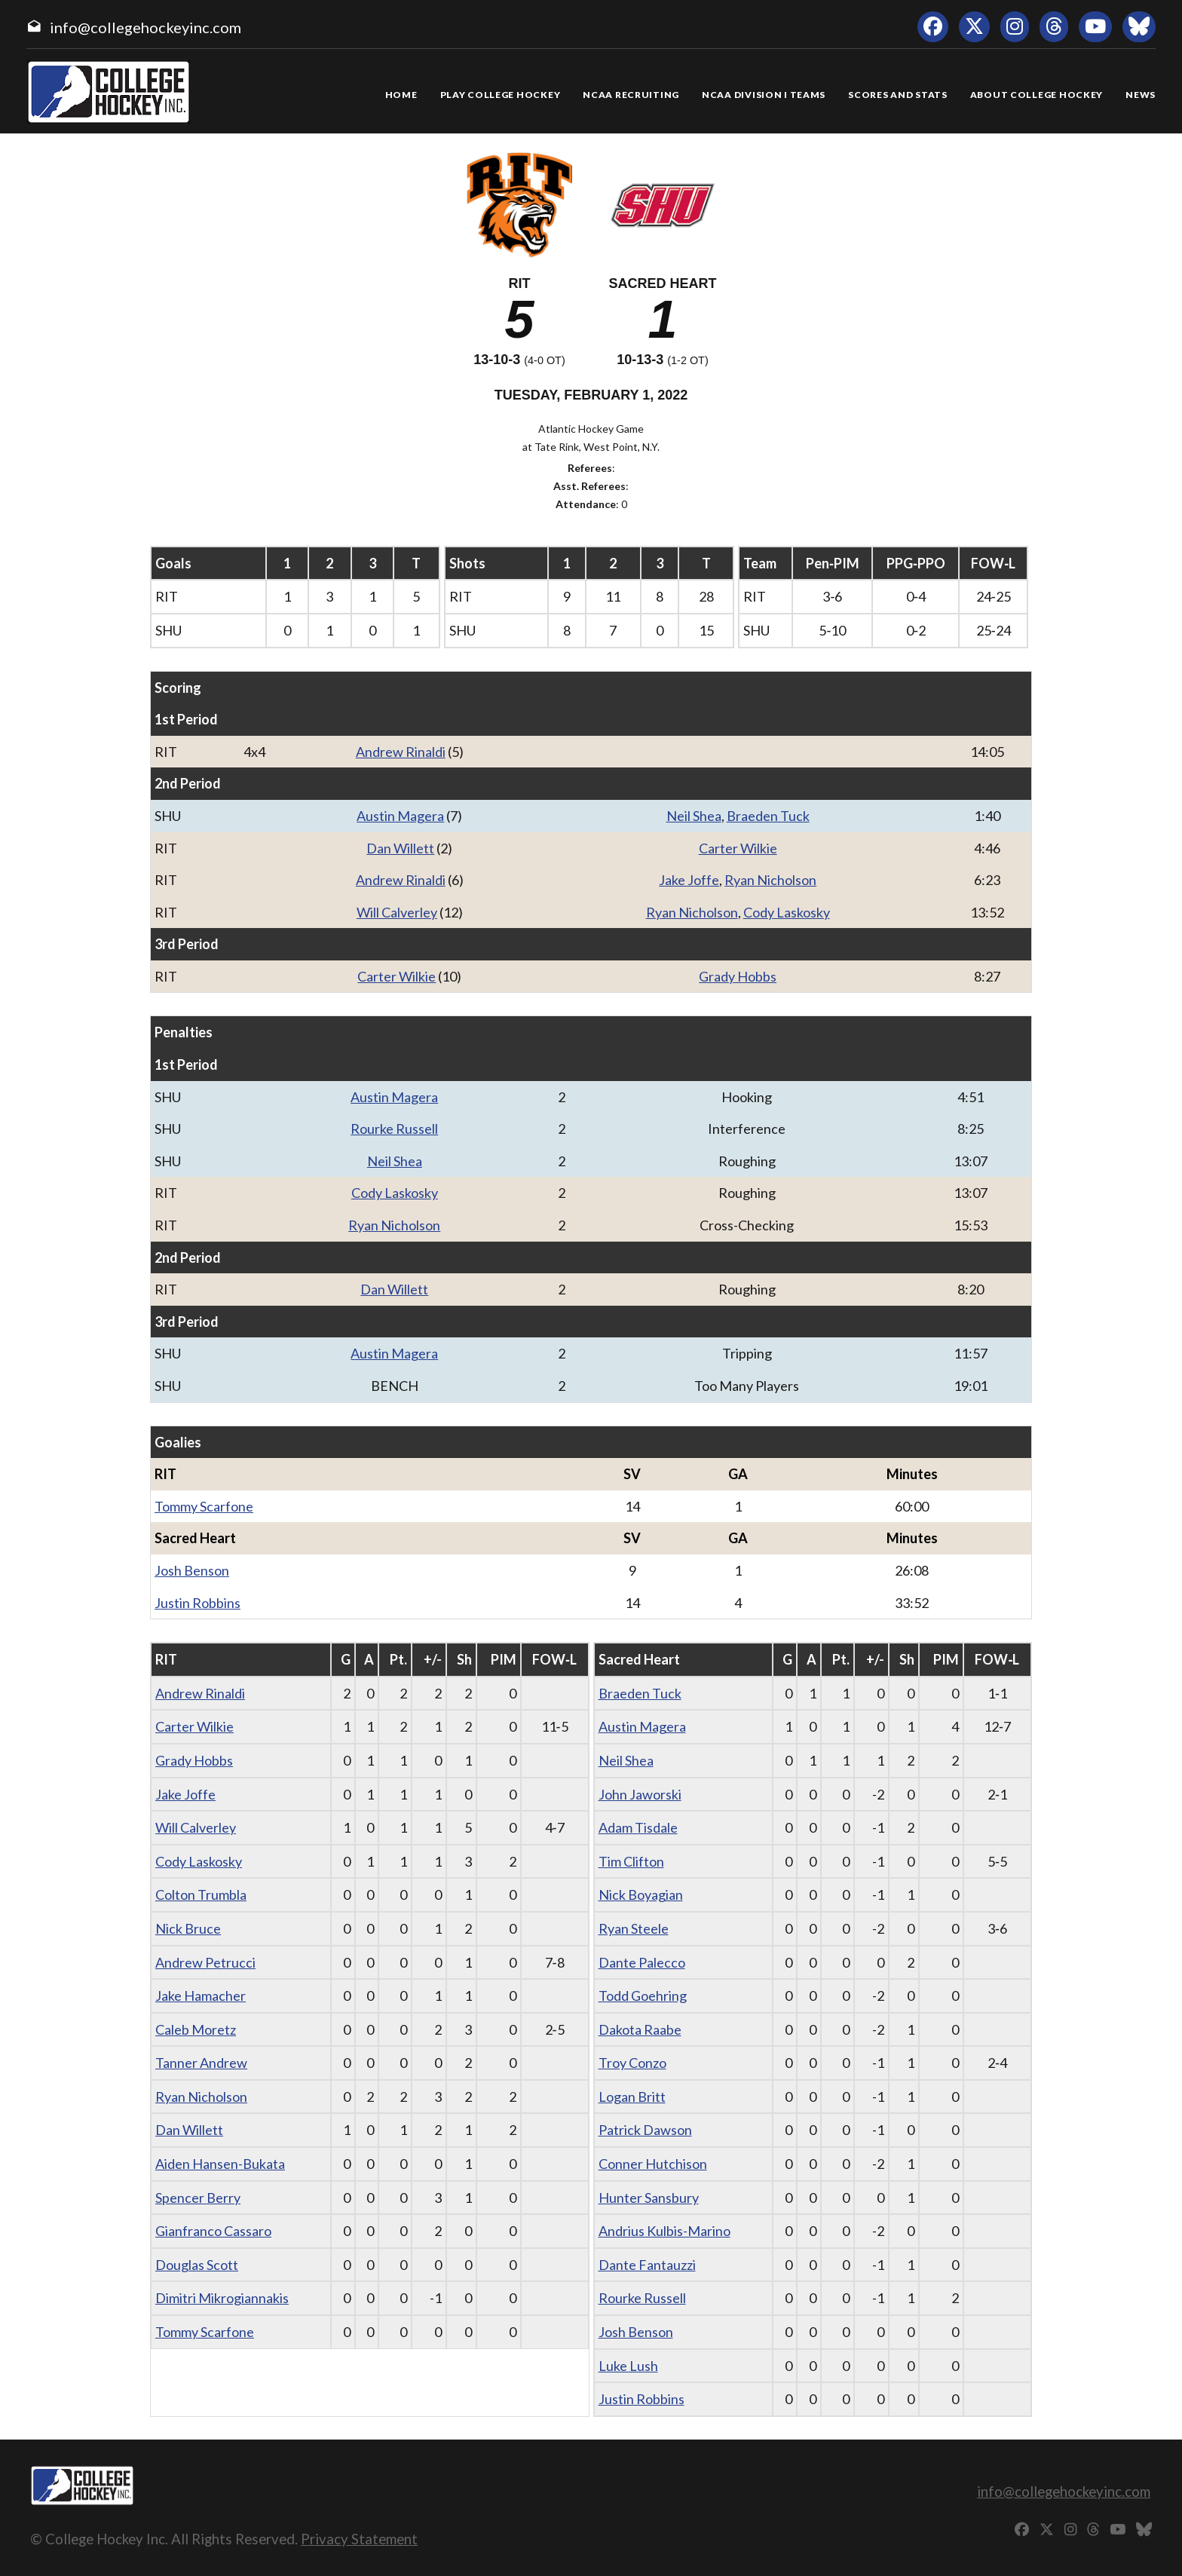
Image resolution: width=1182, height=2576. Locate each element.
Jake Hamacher (200, 1995)
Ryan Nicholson (770, 879)
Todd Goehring (643, 1995)
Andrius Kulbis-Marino (664, 2230)
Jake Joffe (689, 879)
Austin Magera (400, 815)
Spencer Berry (197, 2197)
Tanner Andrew (201, 2062)
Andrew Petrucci (205, 1962)
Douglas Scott (196, 2264)
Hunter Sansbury (649, 2197)
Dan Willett (400, 848)
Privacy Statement (359, 2538)
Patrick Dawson (645, 2129)
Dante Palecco (642, 1962)
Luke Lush (628, 2365)
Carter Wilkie (738, 848)
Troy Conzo (632, 2062)
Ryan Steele (634, 1928)
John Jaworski (640, 1794)
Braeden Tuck (768, 815)
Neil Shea (693, 815)
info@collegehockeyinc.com (145, 27)
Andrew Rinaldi (401, 751)
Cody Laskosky (786, 912)
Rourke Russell (394, 1128)
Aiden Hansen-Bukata (220, 2163)
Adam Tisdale (638, 1827)
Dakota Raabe (640, 2029)
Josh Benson (192, 1570)
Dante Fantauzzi (647, 2264)
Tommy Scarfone (204, 1506)
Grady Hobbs (737, 976)
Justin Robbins (197, 1602)
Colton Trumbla (201, 1894)
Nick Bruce (188, 1928)
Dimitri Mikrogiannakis (222, 2298)
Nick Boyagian (641, 1894)
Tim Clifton (631, 1861)
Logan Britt (632, 2096)
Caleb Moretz (195, 2029)
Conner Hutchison (653, 2163)
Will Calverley (397, 912)
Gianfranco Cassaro (213, 2230)
